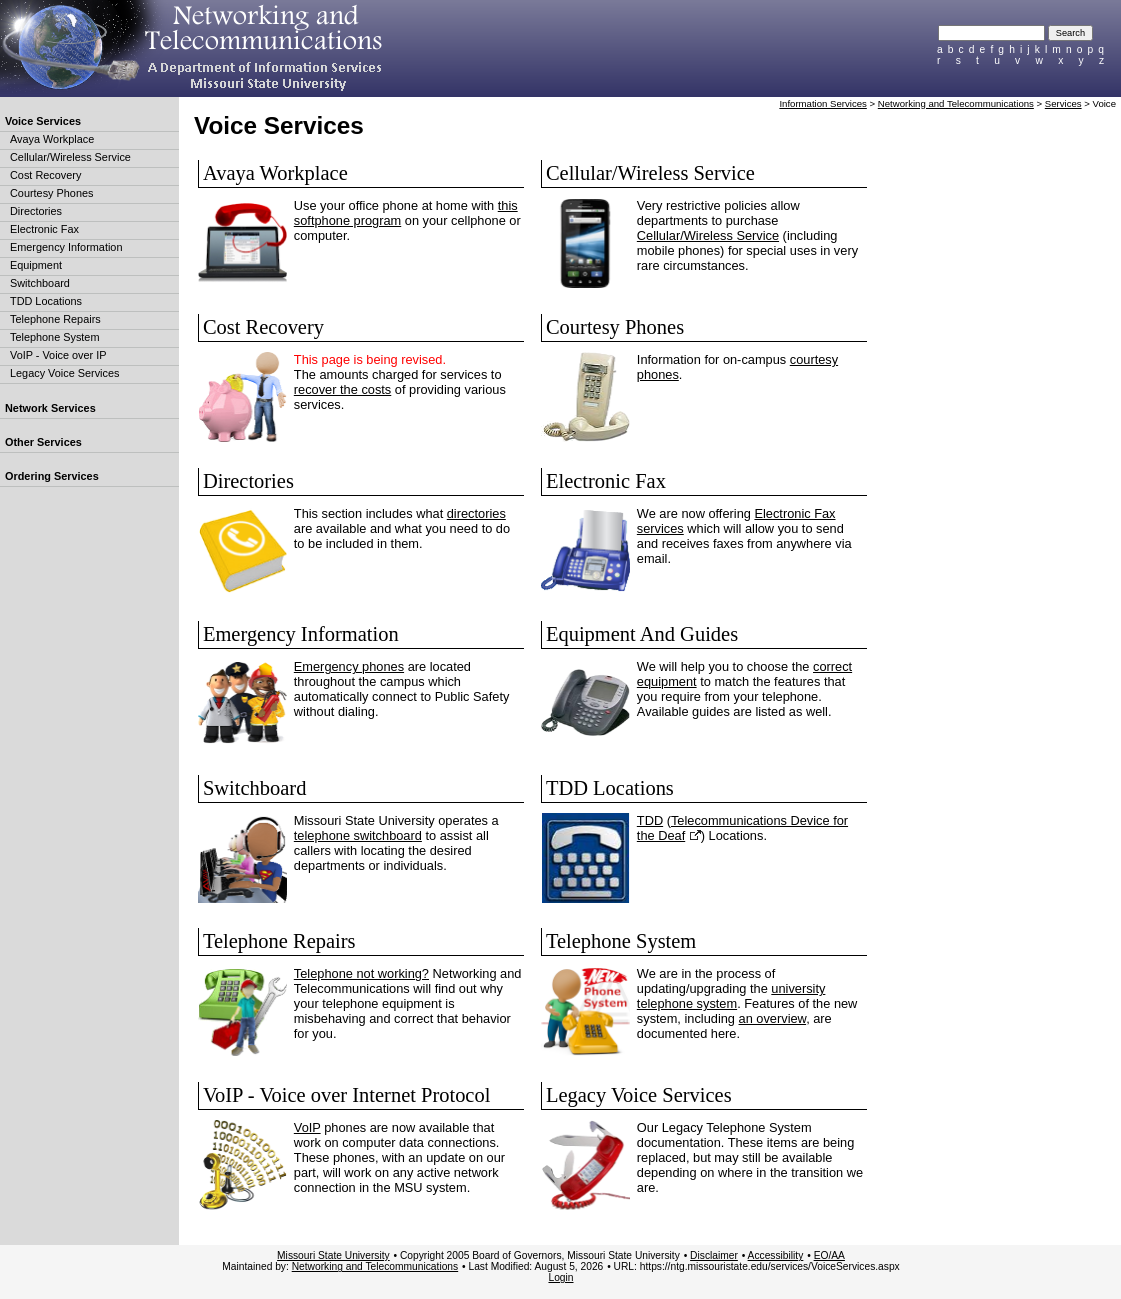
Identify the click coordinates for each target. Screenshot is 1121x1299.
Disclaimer (714, 1255)
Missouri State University (333, 1255)
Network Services (50, 408)
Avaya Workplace (52, 139)
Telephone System (54, 337)
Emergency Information (66, 247)
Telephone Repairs (55, 319)
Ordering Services (52, 476)
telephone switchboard (358, 835)
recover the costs (342, 389)
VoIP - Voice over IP (58, 355)
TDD (650, 820)
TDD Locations (46, 301)
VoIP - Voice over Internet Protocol (346, 1095)
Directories (36, 211)
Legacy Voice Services (64, 373)
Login (560, 1277)
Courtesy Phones (51, 193)
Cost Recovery (45, 175)
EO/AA (829, 1255)
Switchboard (40, 283)
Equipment (36, 265)
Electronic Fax (44, 229)
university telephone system (731, 996)
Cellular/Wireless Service (70, 157)
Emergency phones (349, 666)
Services (1063, 103)
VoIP (307, 1127)
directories (476, 513)
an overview (773, 1018)
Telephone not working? (361, 973)
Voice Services (43, 121)
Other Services (43, 442)
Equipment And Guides (642, 634)
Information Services (822, 103)
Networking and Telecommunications (956, 103)
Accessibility (776, 1255)
